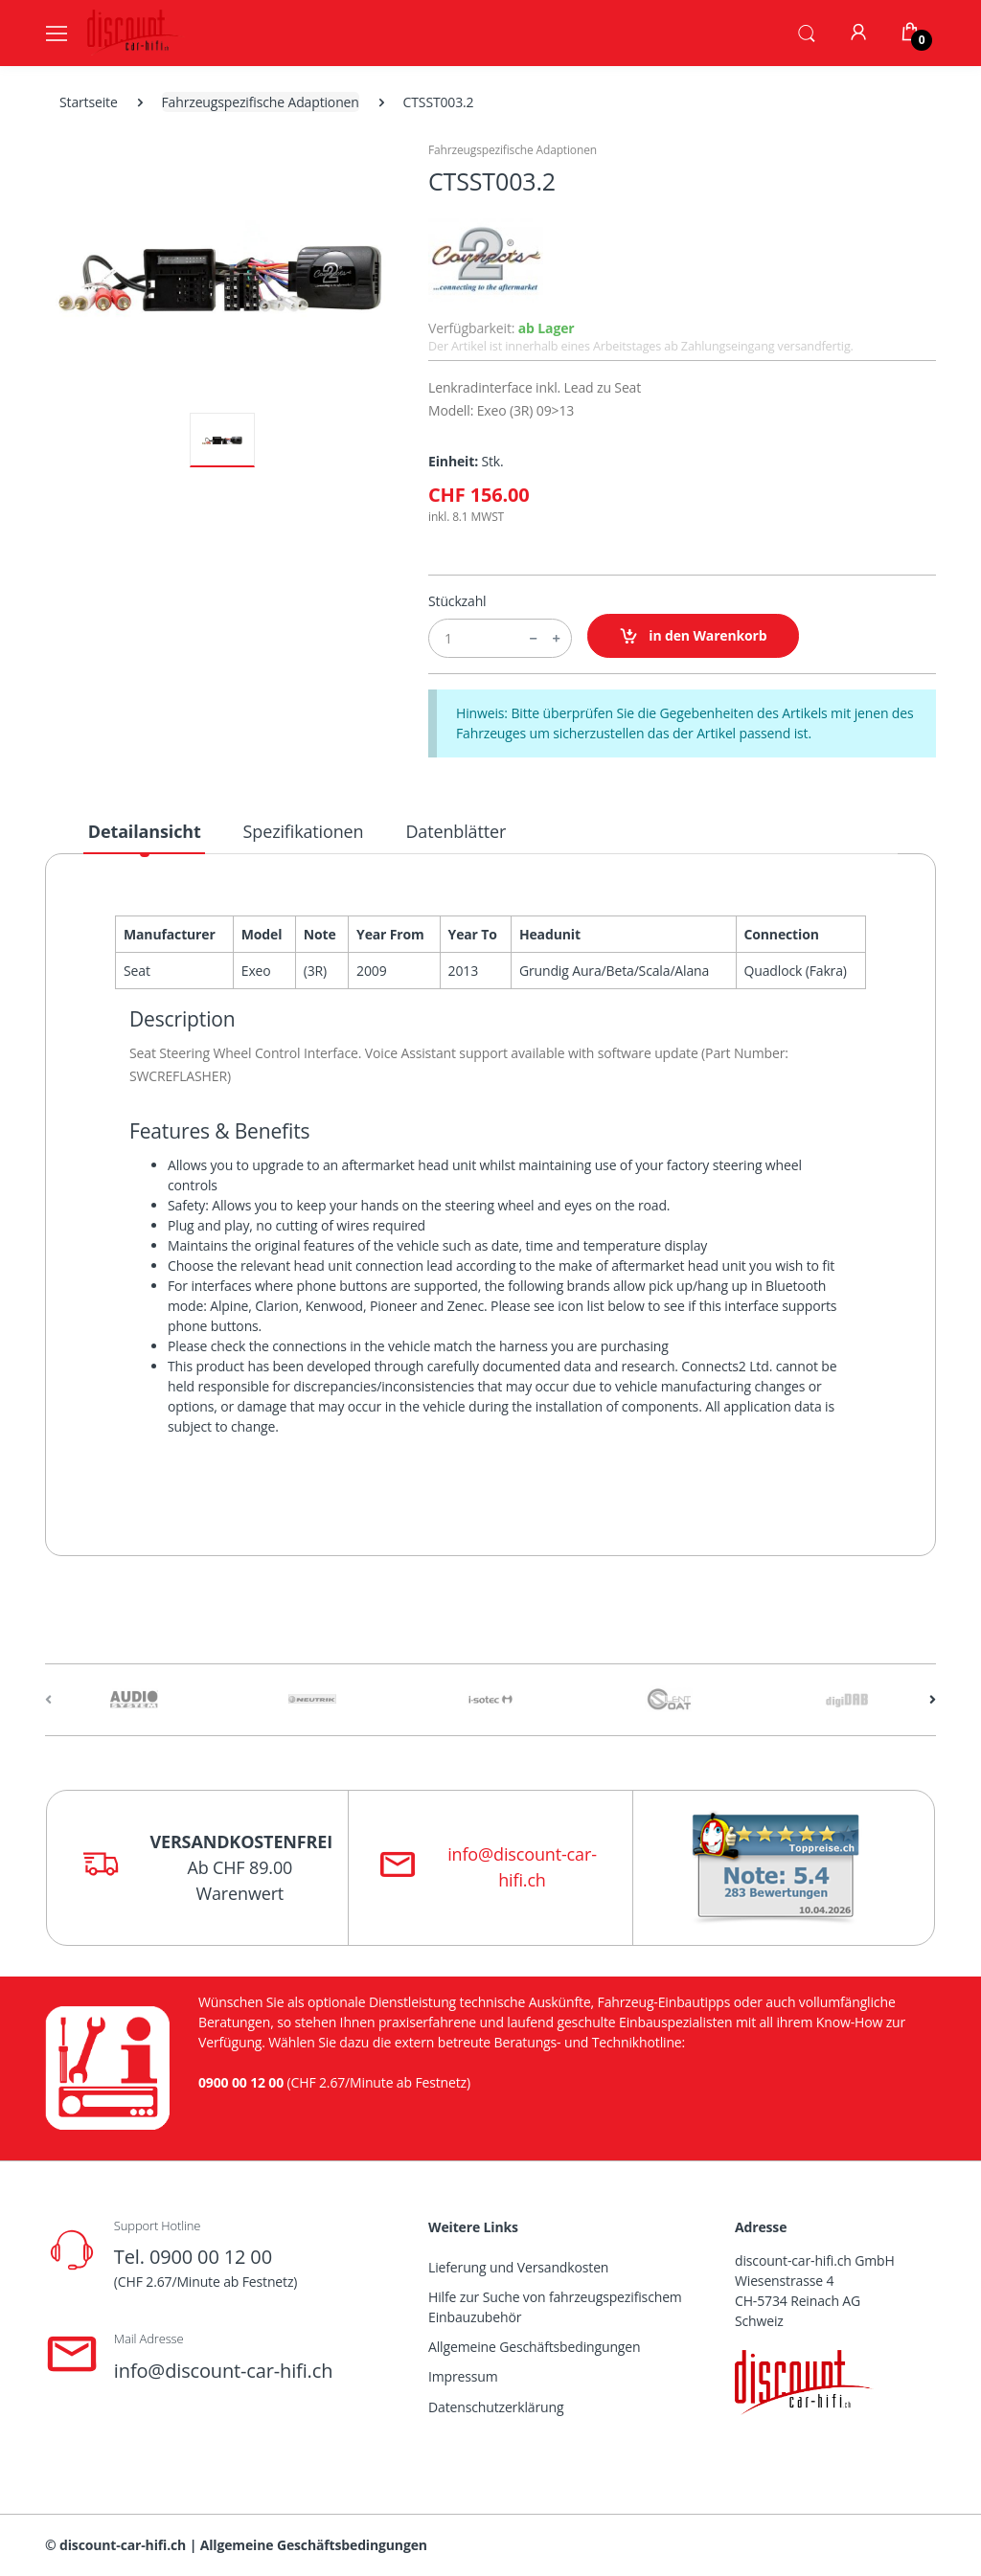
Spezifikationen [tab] (303, 831)
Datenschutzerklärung (495, 2407)
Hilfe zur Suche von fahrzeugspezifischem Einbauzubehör (555, 2307)
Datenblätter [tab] (455, 831)
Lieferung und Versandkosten (518, 2267)
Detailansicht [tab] (144, 831)
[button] (806, 31)
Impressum (463, 2376)
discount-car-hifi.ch (122, 2545)
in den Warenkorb (693, 636)
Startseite (88, 102)
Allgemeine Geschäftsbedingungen (534, 2347)
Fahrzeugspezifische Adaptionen (260, 102)
